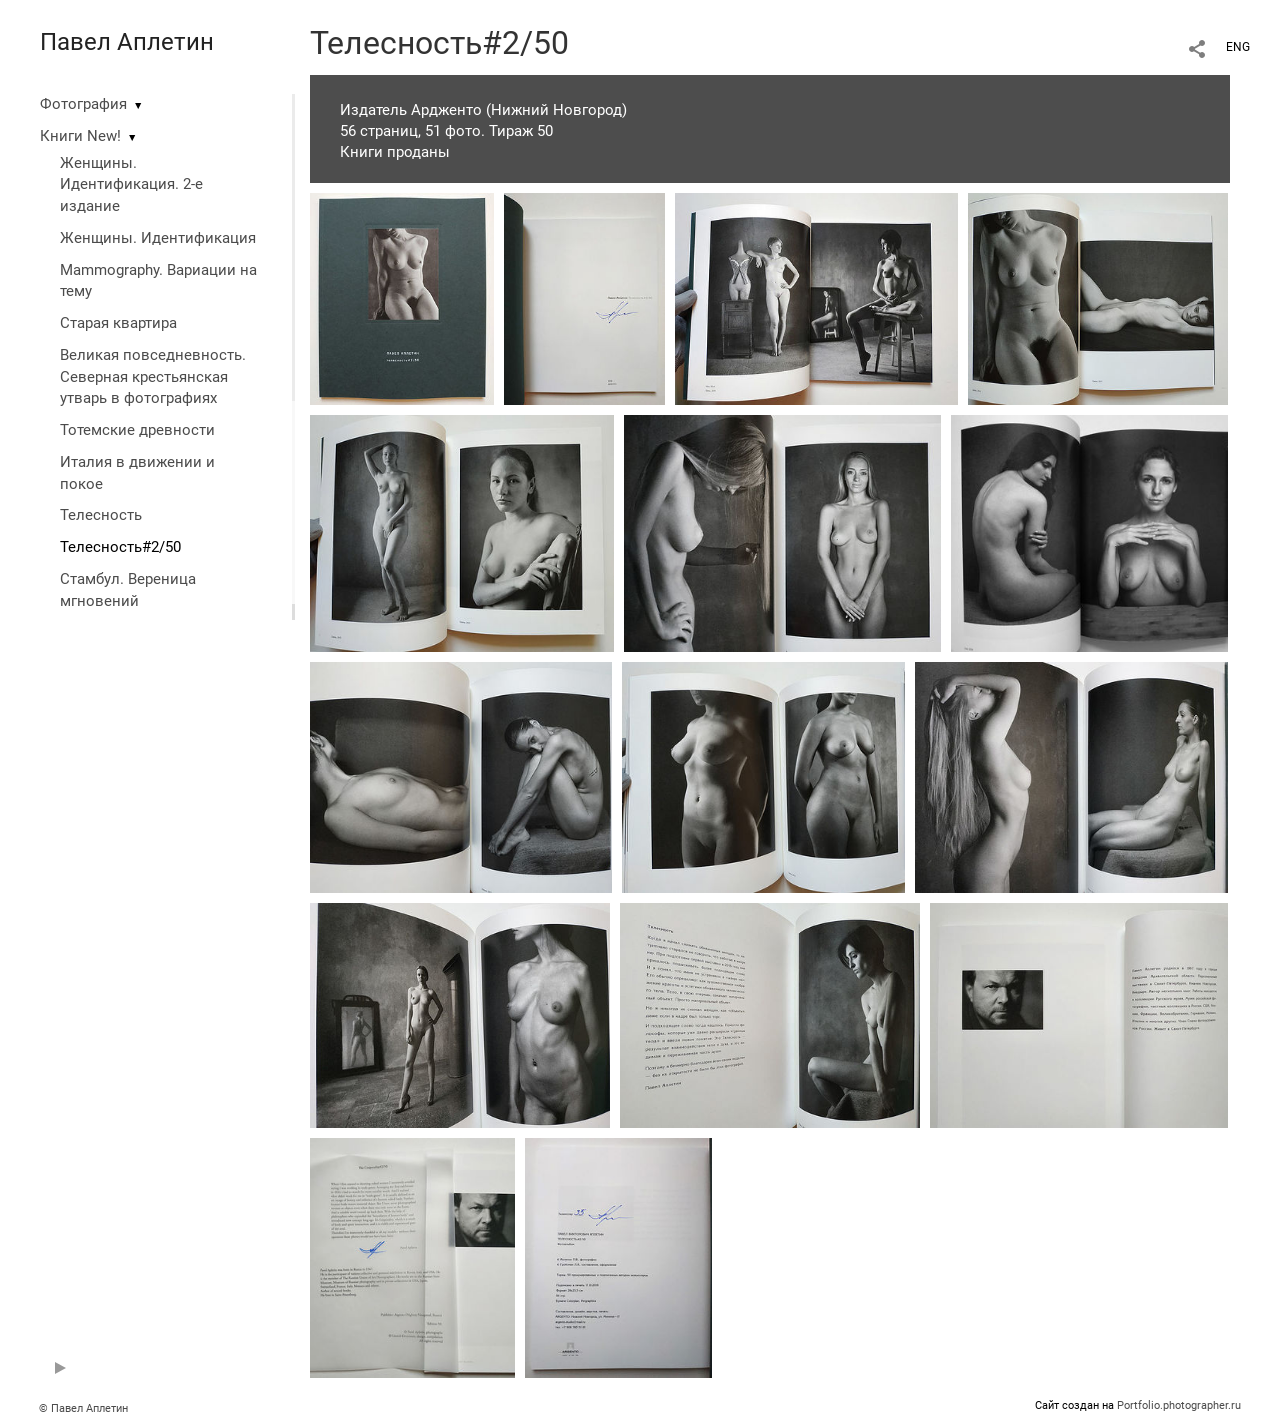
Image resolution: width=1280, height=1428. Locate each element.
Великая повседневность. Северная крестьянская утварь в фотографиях (153, 377)
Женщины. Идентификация (158, 238)
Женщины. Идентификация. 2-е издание (131, 185)
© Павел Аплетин (83, 1408)
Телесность (101, 515)
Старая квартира (118, 323)
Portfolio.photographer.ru (1179, 1405)
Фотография (83, 104)
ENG (1238, 47)
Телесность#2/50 (120, 547)
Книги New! (80, 136)
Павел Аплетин (127, 42)
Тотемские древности (137, 430)
